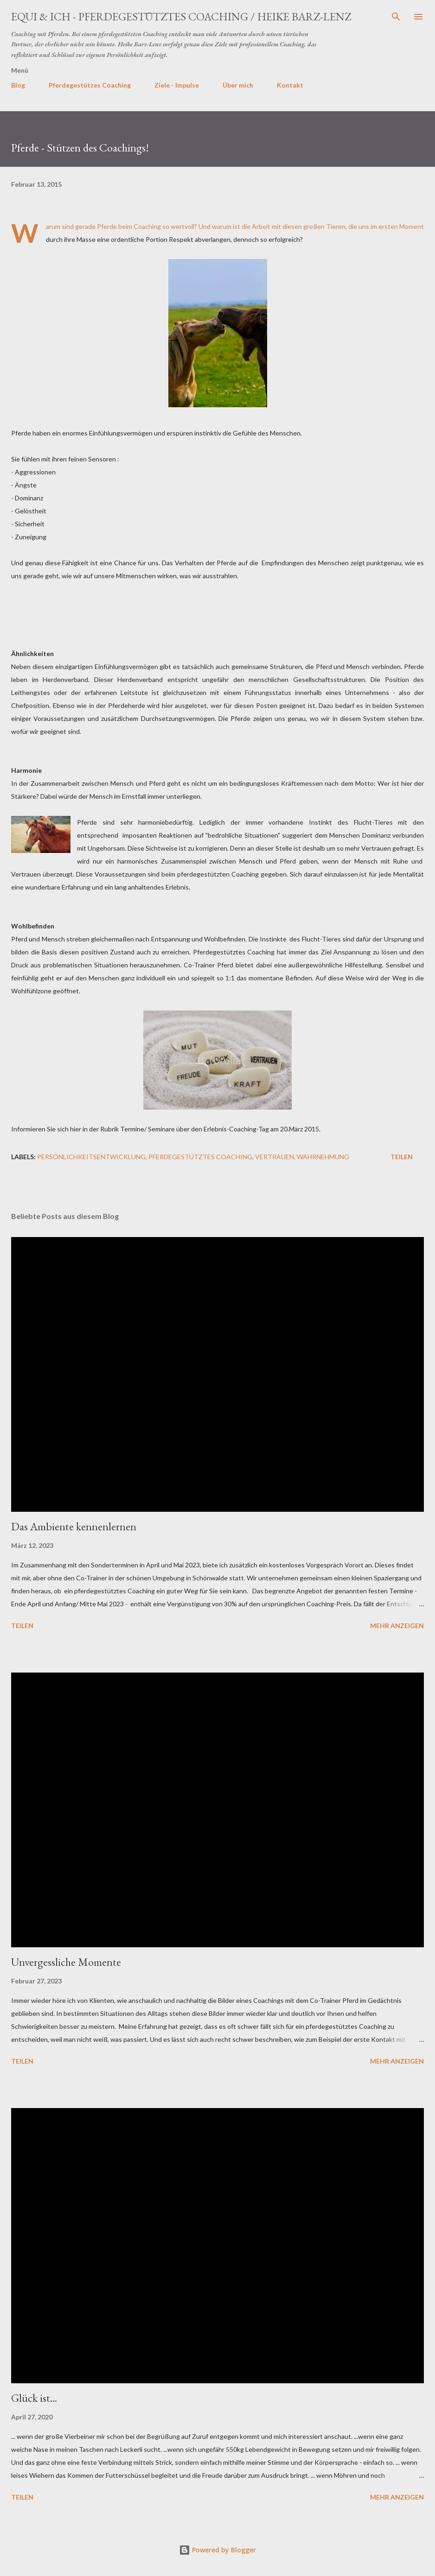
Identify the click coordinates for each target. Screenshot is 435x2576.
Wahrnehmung (323, 1157)
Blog (18, 85)
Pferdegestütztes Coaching (200, 1157)
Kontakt (290, 85)
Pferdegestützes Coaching (90, 85)
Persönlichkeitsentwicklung (91, 1157)
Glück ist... (34, 2398)
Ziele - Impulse (176, 85)
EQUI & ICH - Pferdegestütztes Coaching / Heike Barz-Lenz (181, 16)
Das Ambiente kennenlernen (73, 1526)
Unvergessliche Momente (66, 1962)
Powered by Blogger (217, 2549)
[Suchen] (396, 16)
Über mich (238, 85)
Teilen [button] (401, 1157)
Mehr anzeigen (397, 1625)
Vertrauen (274, 1157)
